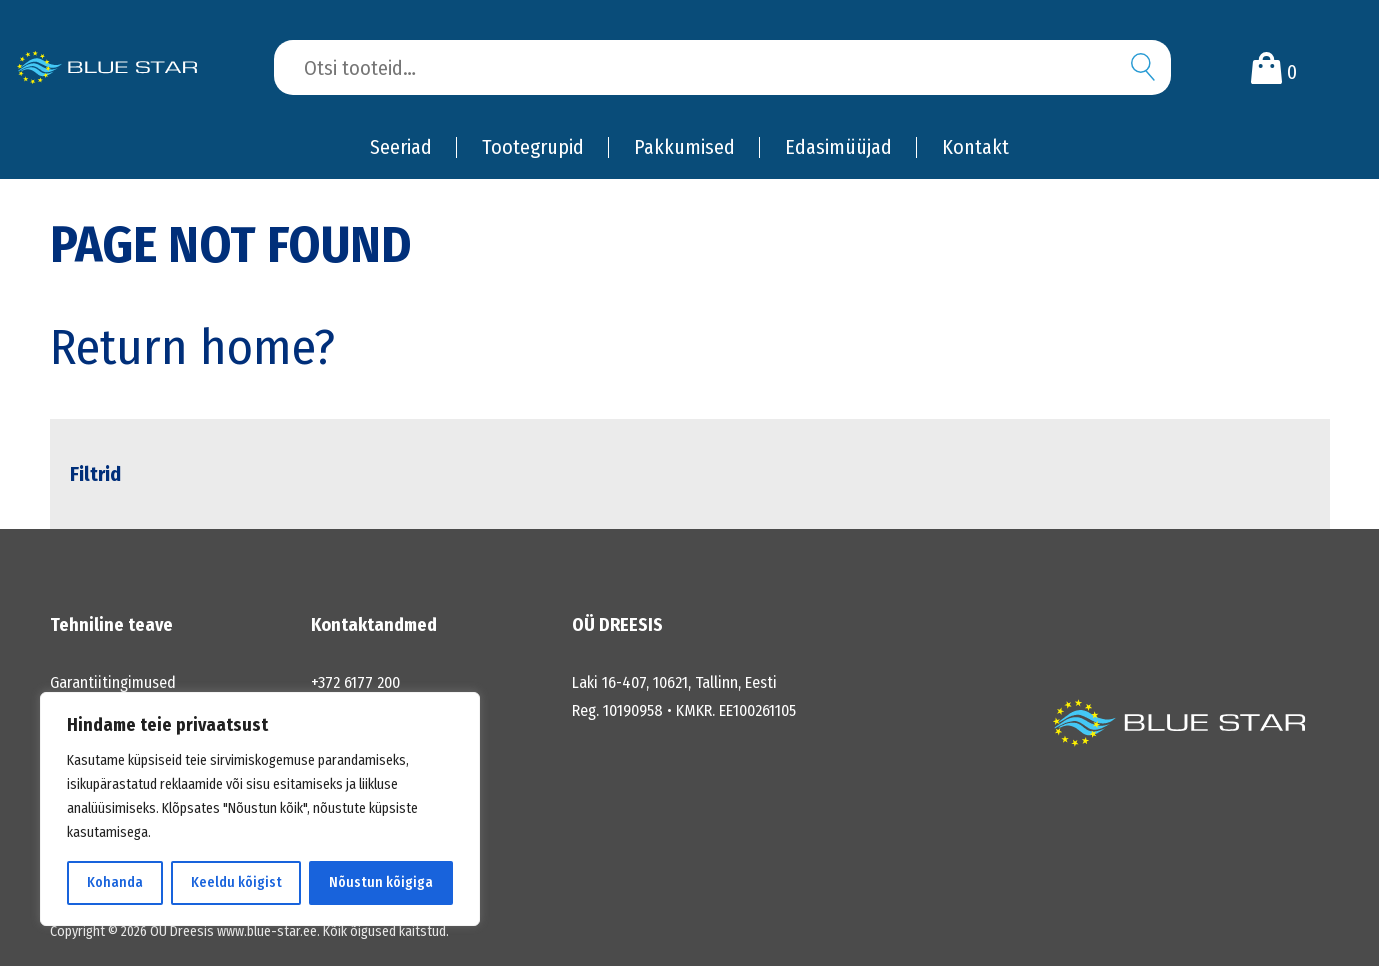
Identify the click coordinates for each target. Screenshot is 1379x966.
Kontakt (975, 147)
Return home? (192, 347)
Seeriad (401, 147)
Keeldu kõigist (236, 882)
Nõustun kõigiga (381, 882)
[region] (260, 809)
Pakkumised (684, 147)
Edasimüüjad (838, 147)
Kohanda (115, 882)
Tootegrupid (533, 147)
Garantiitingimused (113, 682)
